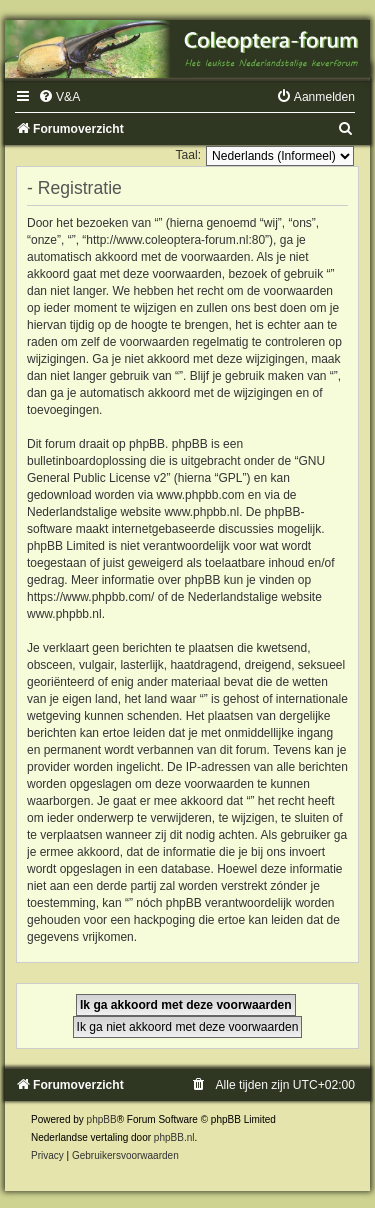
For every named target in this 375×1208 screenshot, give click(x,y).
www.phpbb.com (200, 495)
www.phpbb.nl (201, 512)
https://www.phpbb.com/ (90, 597)
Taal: (188, 155)
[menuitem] (59, 97)
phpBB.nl (174, 1137)
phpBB (102, 1119)
